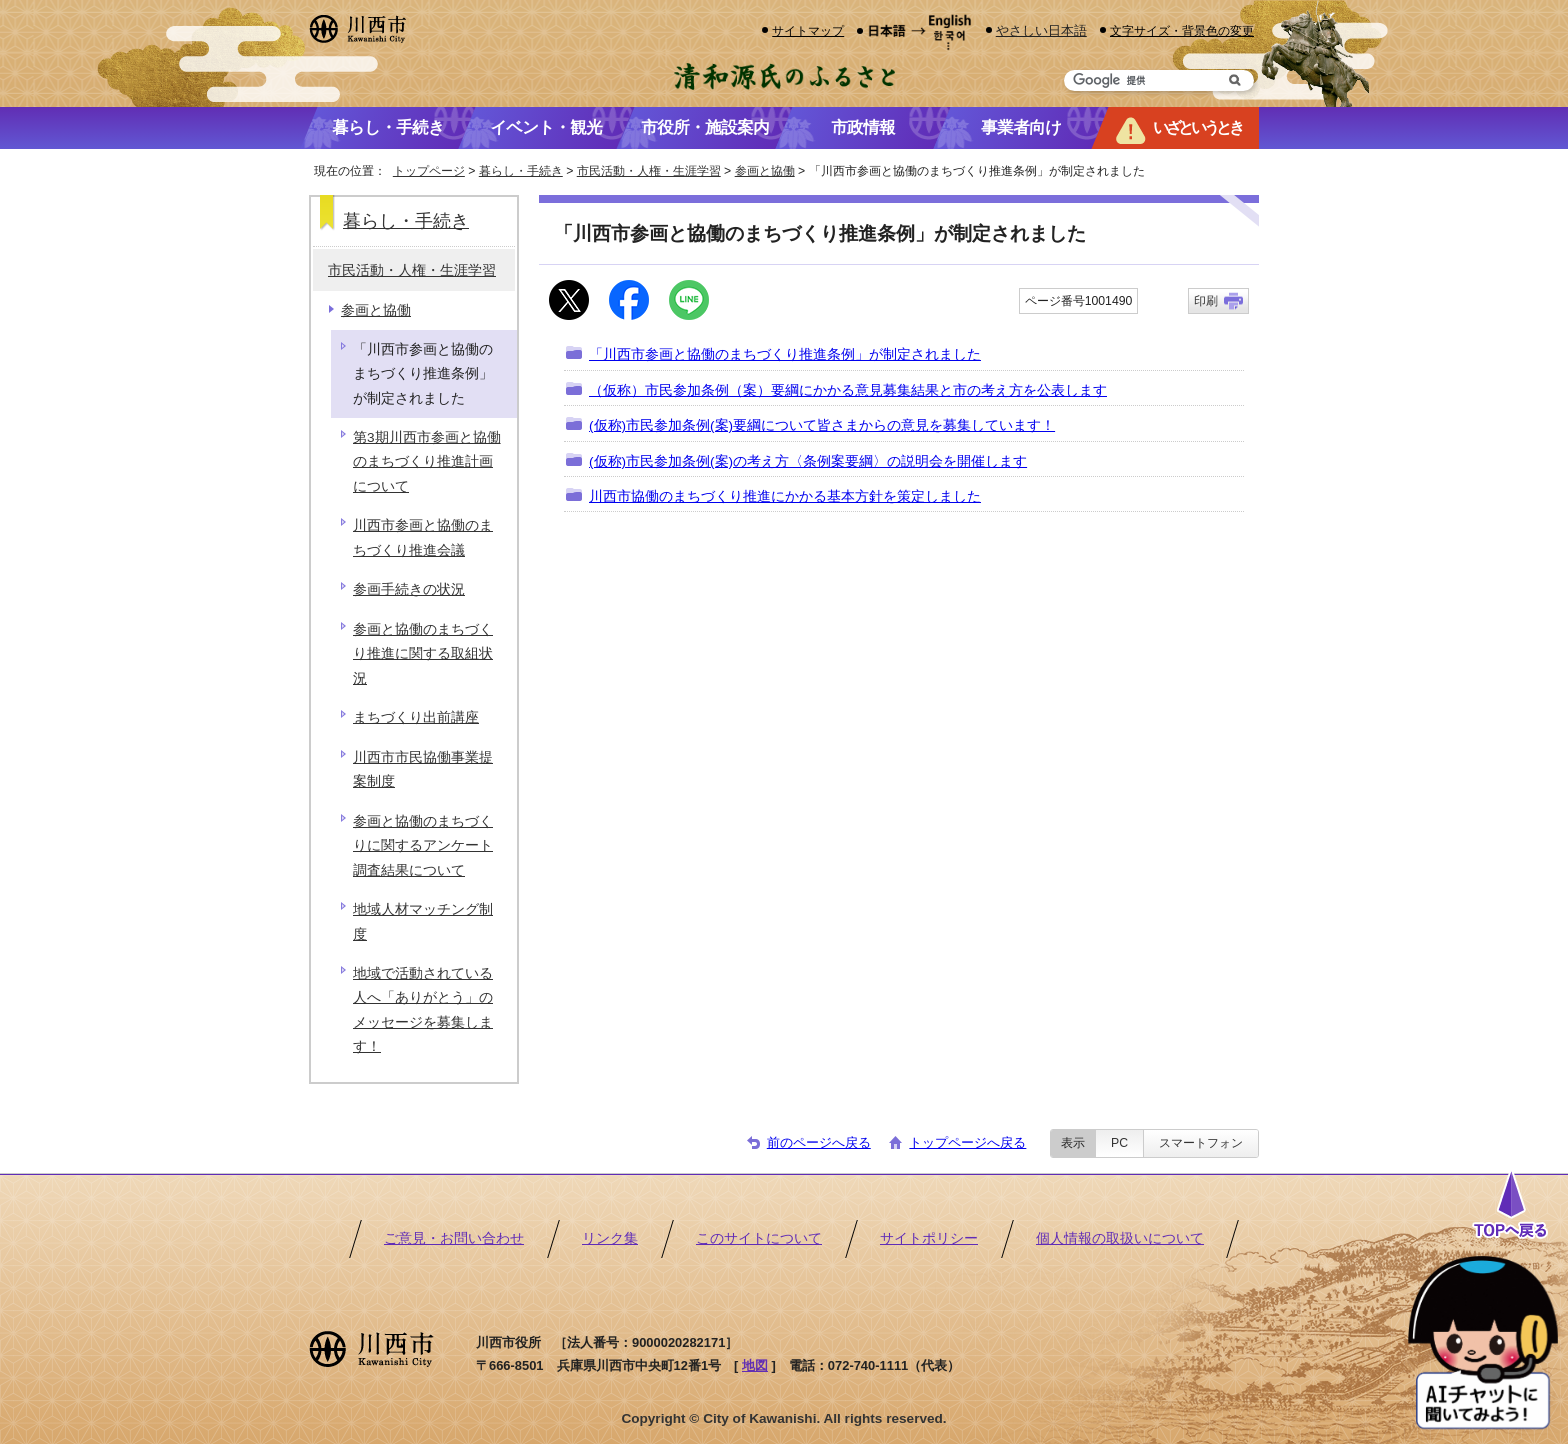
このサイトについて (759, 1238)
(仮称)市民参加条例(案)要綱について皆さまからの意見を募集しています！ (822, 425)
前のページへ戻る (819, 1142)
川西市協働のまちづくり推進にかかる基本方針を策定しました (785, 496)
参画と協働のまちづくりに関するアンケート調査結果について (423, 846)
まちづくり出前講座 (416, 717)
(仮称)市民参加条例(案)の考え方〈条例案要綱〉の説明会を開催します (808, 461)
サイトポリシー (929, 1238)
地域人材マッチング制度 (423, 921)
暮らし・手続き (521, 171)
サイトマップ (808, 30)
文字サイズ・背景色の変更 (1182, 30)
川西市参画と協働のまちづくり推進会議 (423, 537)
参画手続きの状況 (409, 589)
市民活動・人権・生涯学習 (649, 171)
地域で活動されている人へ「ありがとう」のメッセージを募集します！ (423, 1010)
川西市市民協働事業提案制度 (423, 769)
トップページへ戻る (967, 1142)
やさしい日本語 (1041, 30)
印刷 (1206, 301)
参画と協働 (765, 171)
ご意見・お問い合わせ (454, 1238)
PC (1119, 1143)
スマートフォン (1201, 1143)
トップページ (429, 171)
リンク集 (610, 1238)
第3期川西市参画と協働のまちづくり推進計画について (427, 462)
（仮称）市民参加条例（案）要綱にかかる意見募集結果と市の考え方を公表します (848, 390)
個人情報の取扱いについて (1120, 1238)
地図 (755, 1365)
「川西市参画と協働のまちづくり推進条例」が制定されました (785, 354)
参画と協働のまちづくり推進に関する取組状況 (423, 654)
